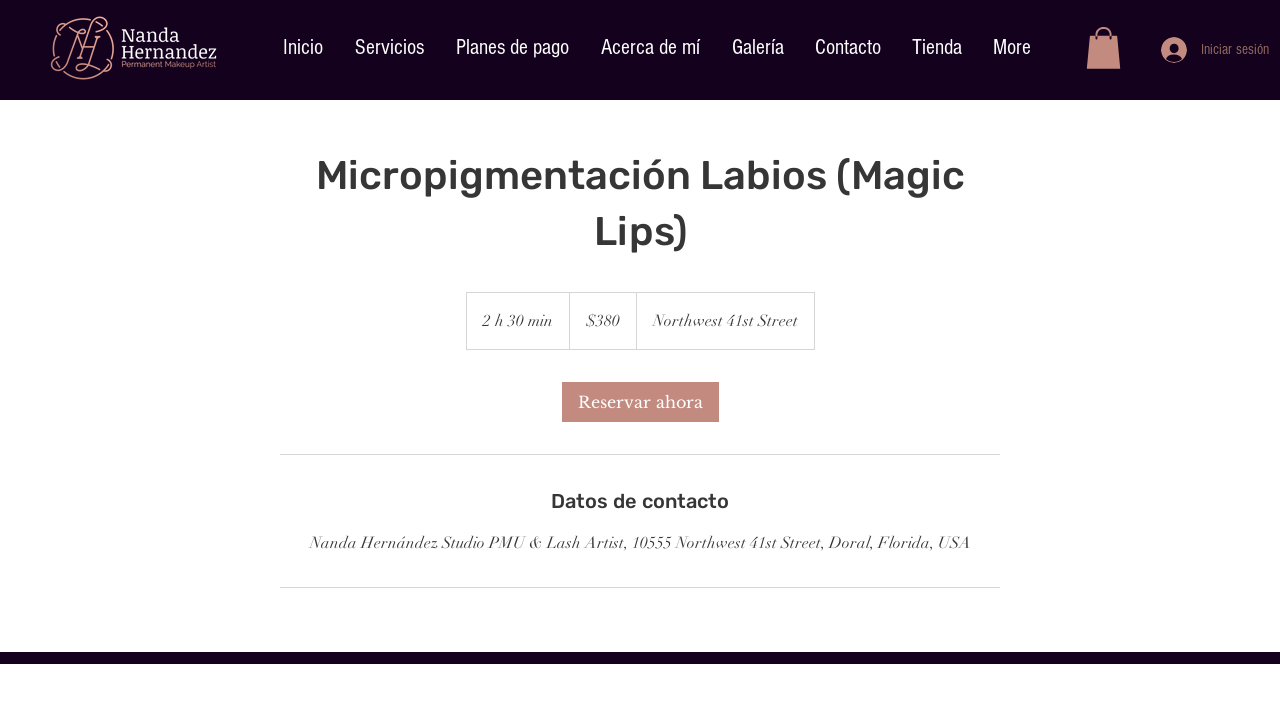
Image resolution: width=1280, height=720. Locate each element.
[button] (1103, 48)
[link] (640, 402)
